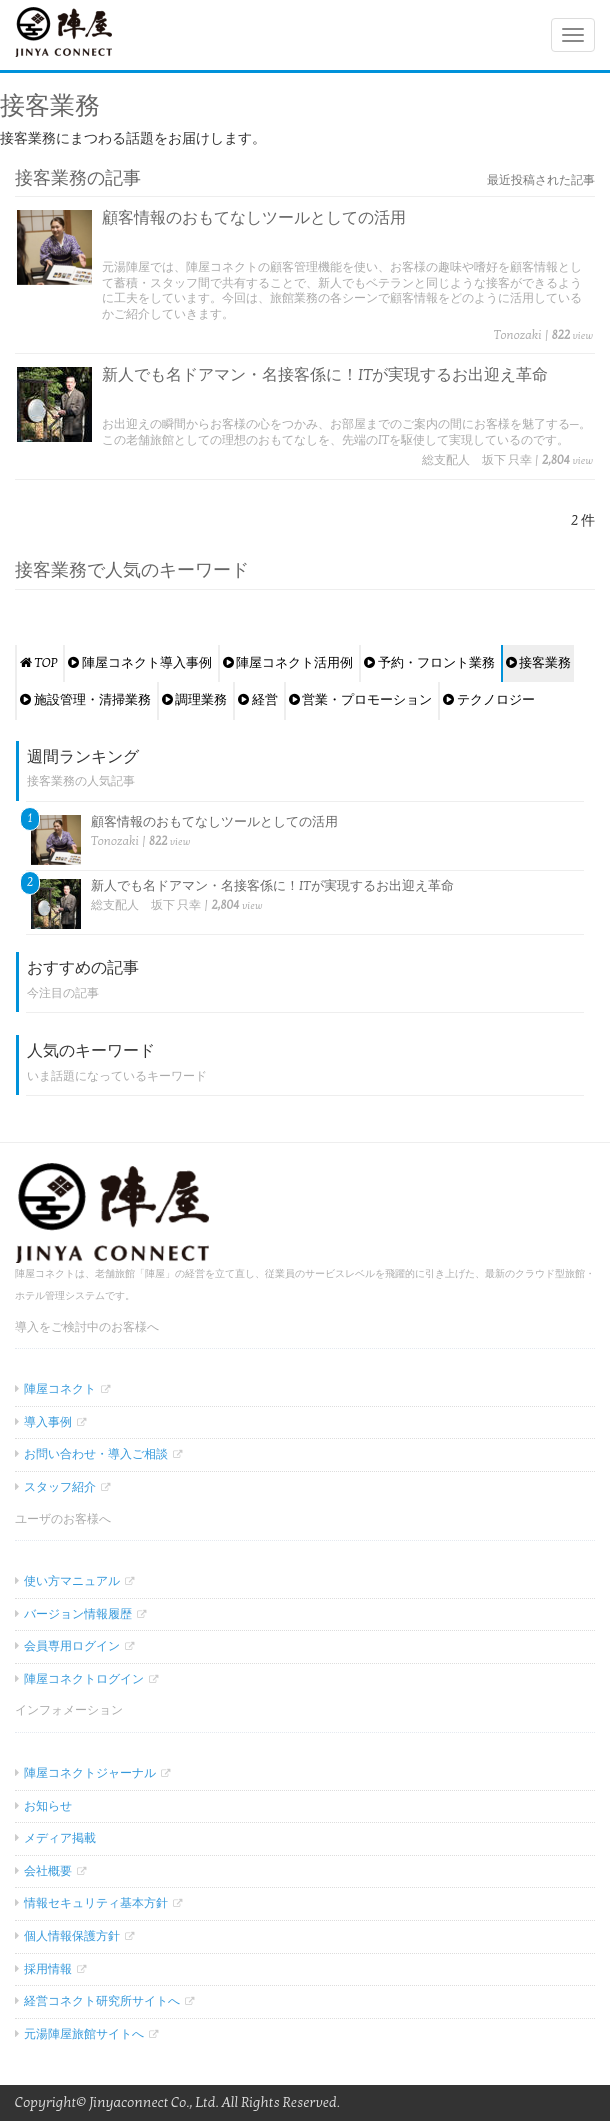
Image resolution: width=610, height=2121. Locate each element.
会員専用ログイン (72, 1646)
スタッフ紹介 (60, 1487)
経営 (258, 700)
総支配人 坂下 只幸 (477, 460)
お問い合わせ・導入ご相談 (96, 1454)
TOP (38, 663)
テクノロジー (489, 700)
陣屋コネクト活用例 (288, 663)
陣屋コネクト (60, 1389)
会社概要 (48, 1871)
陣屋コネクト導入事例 (140, 663)
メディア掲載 (60, 1838)
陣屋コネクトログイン (84, 1679)
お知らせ (48, 1806)
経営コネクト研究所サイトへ (102, 2001)
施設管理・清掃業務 (85, 700)
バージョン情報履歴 (78, 1614)
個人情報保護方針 (72, 1936)
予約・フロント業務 (429, 663)
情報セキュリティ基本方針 (96, 1903)
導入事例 (48, 1422)
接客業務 (539, 663)
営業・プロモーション (361, 700)
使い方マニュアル (72, 1581)
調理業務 (195, 700)
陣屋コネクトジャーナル (90, 1773)
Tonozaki (518, 335)
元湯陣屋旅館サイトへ (84, 2034)
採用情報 (48, 1969)
